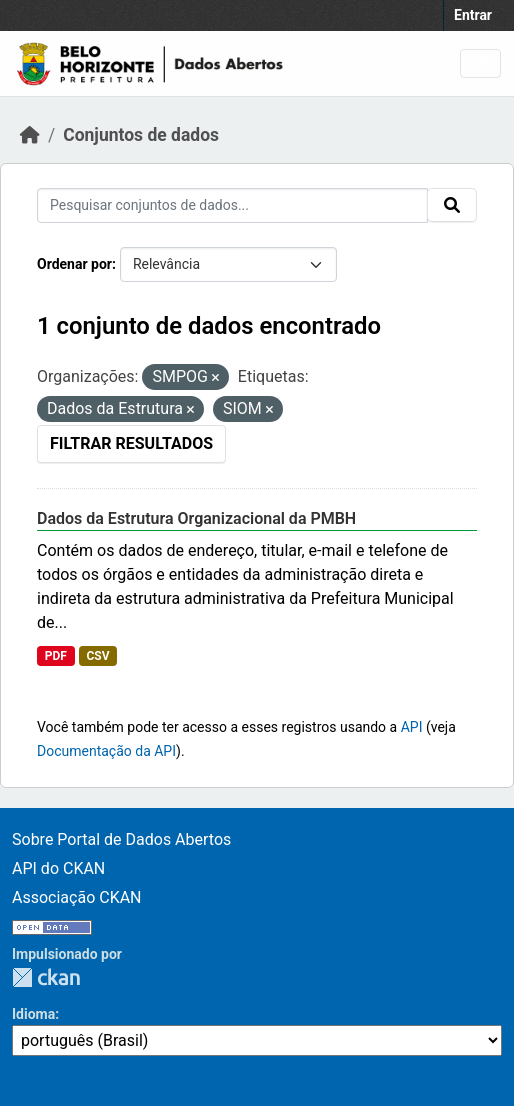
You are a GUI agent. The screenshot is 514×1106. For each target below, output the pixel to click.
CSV (97, 656)
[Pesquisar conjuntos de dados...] (232, 205)
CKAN (46, 977)
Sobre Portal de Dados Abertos (121, 839)
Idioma (33, 1014)
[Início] (30, 135)
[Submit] (452, 205)
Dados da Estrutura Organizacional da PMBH (196, 518)
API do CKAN (58, 868)
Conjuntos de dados (141, 135)
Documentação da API (106, 751)
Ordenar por (74, 264)
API (412, 727)
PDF (56, 656)
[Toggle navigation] (480, 63)
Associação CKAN (77, 897)
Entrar (473, 15)
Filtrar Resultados (131, 443)
